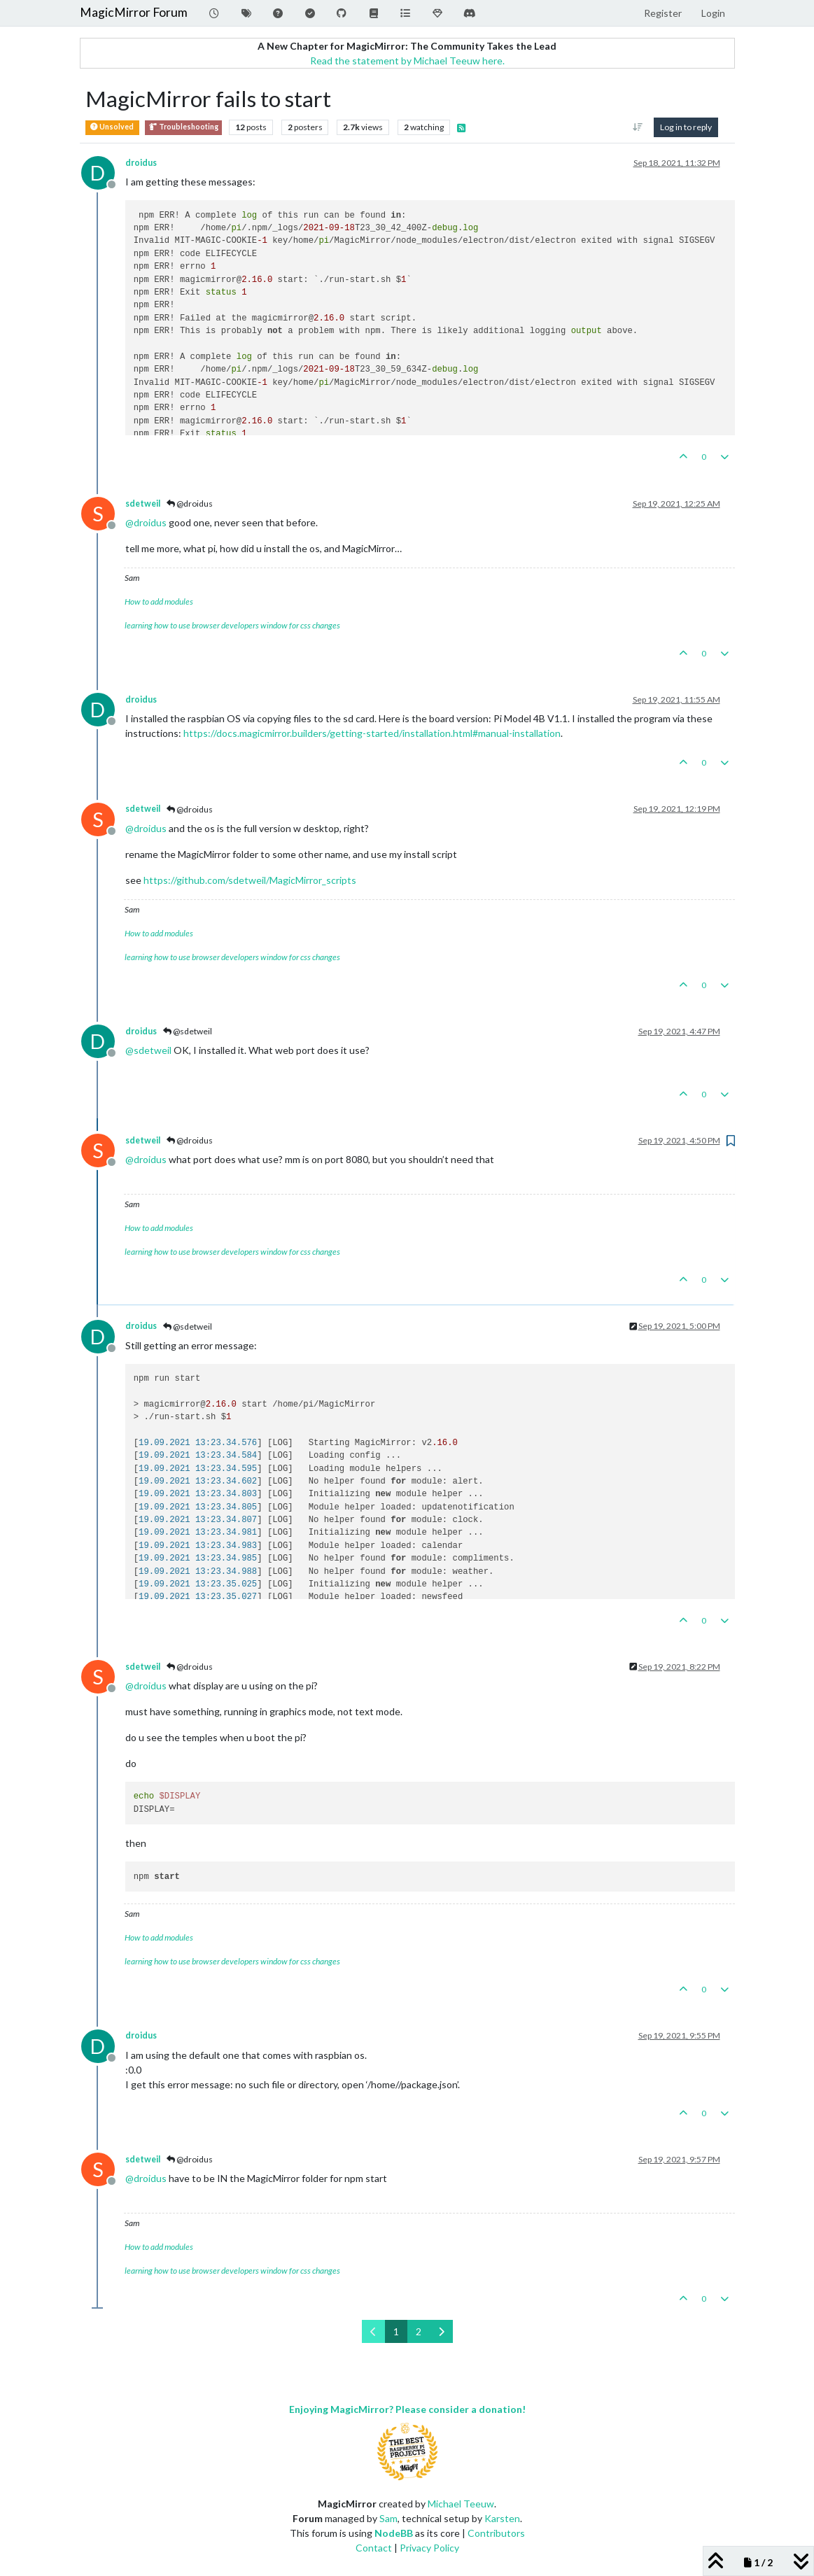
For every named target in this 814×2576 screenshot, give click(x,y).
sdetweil (142, 503)
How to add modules (159, 601)
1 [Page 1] (396, 2331)
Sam (388, 2518)
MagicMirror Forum (134, 12)
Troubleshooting (183, 127)
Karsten (502, 2518)
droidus (141, 162)
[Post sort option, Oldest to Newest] (637, 127)
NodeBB (393, 2533)
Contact (374, 2548)
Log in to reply (686, 127)
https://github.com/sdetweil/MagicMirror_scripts (249, 880)
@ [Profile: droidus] (146, 522)
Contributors (496, 2533)
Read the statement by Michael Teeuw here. (407, 60)
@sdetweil (187, 1031)
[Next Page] (441, 2331)
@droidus (190, 503)
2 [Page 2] (418, 2331)
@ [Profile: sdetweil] (148, 1050)
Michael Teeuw (461, 2504)
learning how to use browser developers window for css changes (232, 625)
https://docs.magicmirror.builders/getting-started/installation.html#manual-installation (372, 733)
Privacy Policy (429, 2548)
